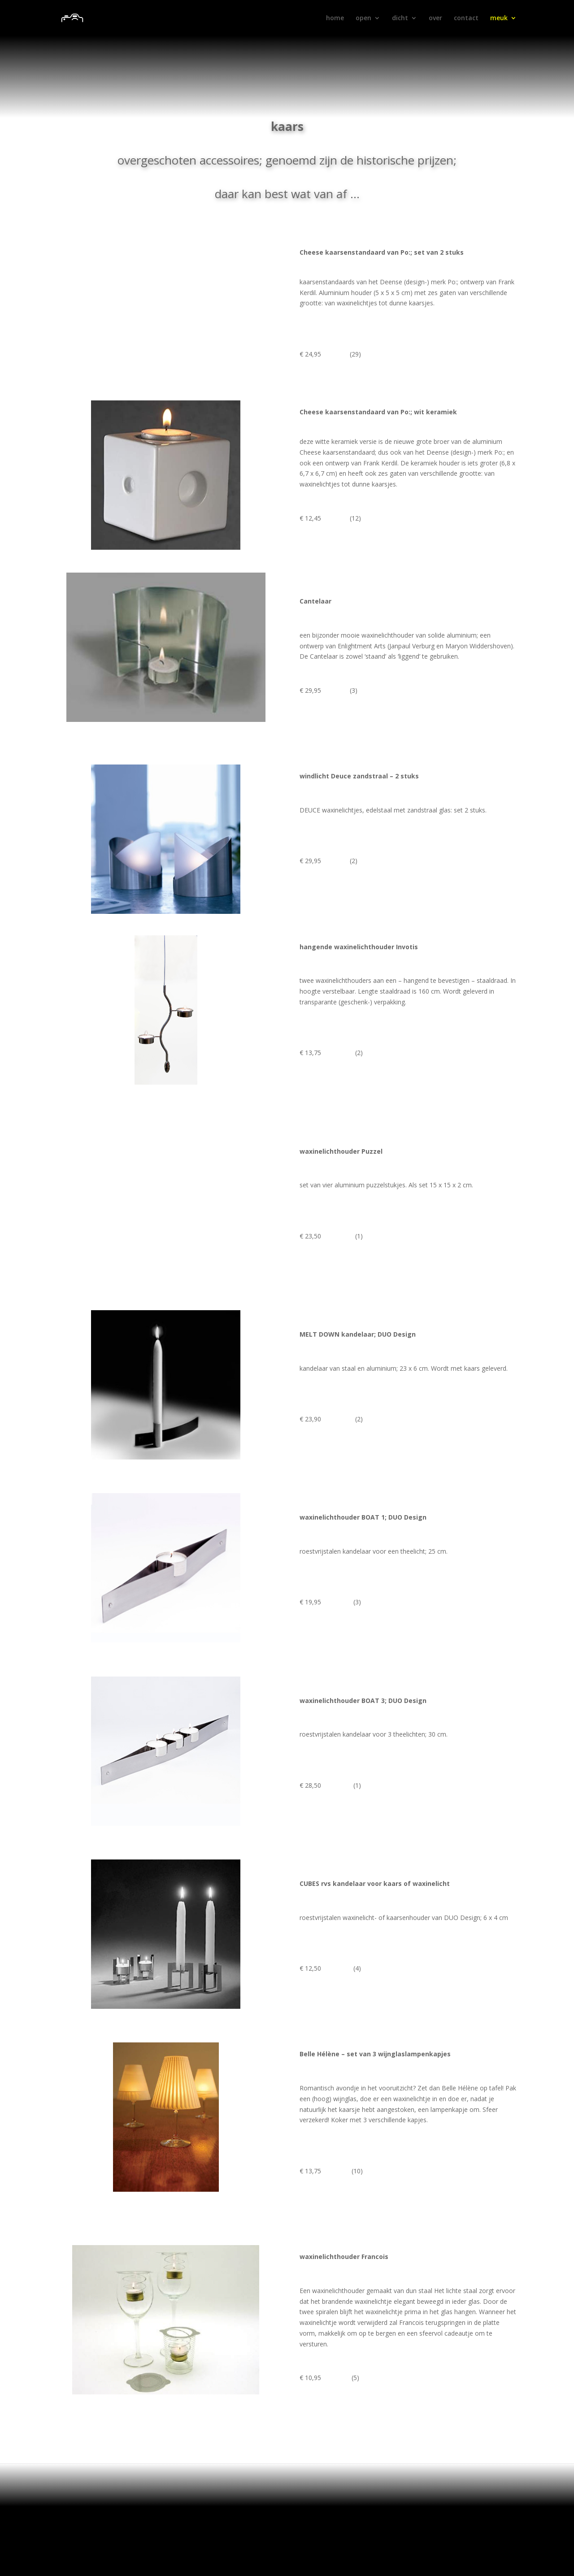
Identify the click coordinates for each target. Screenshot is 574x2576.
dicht (400, 18)
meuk (499, 18)
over (435, 18)
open (363, 18)
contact (466, 18)
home (335, 18)
